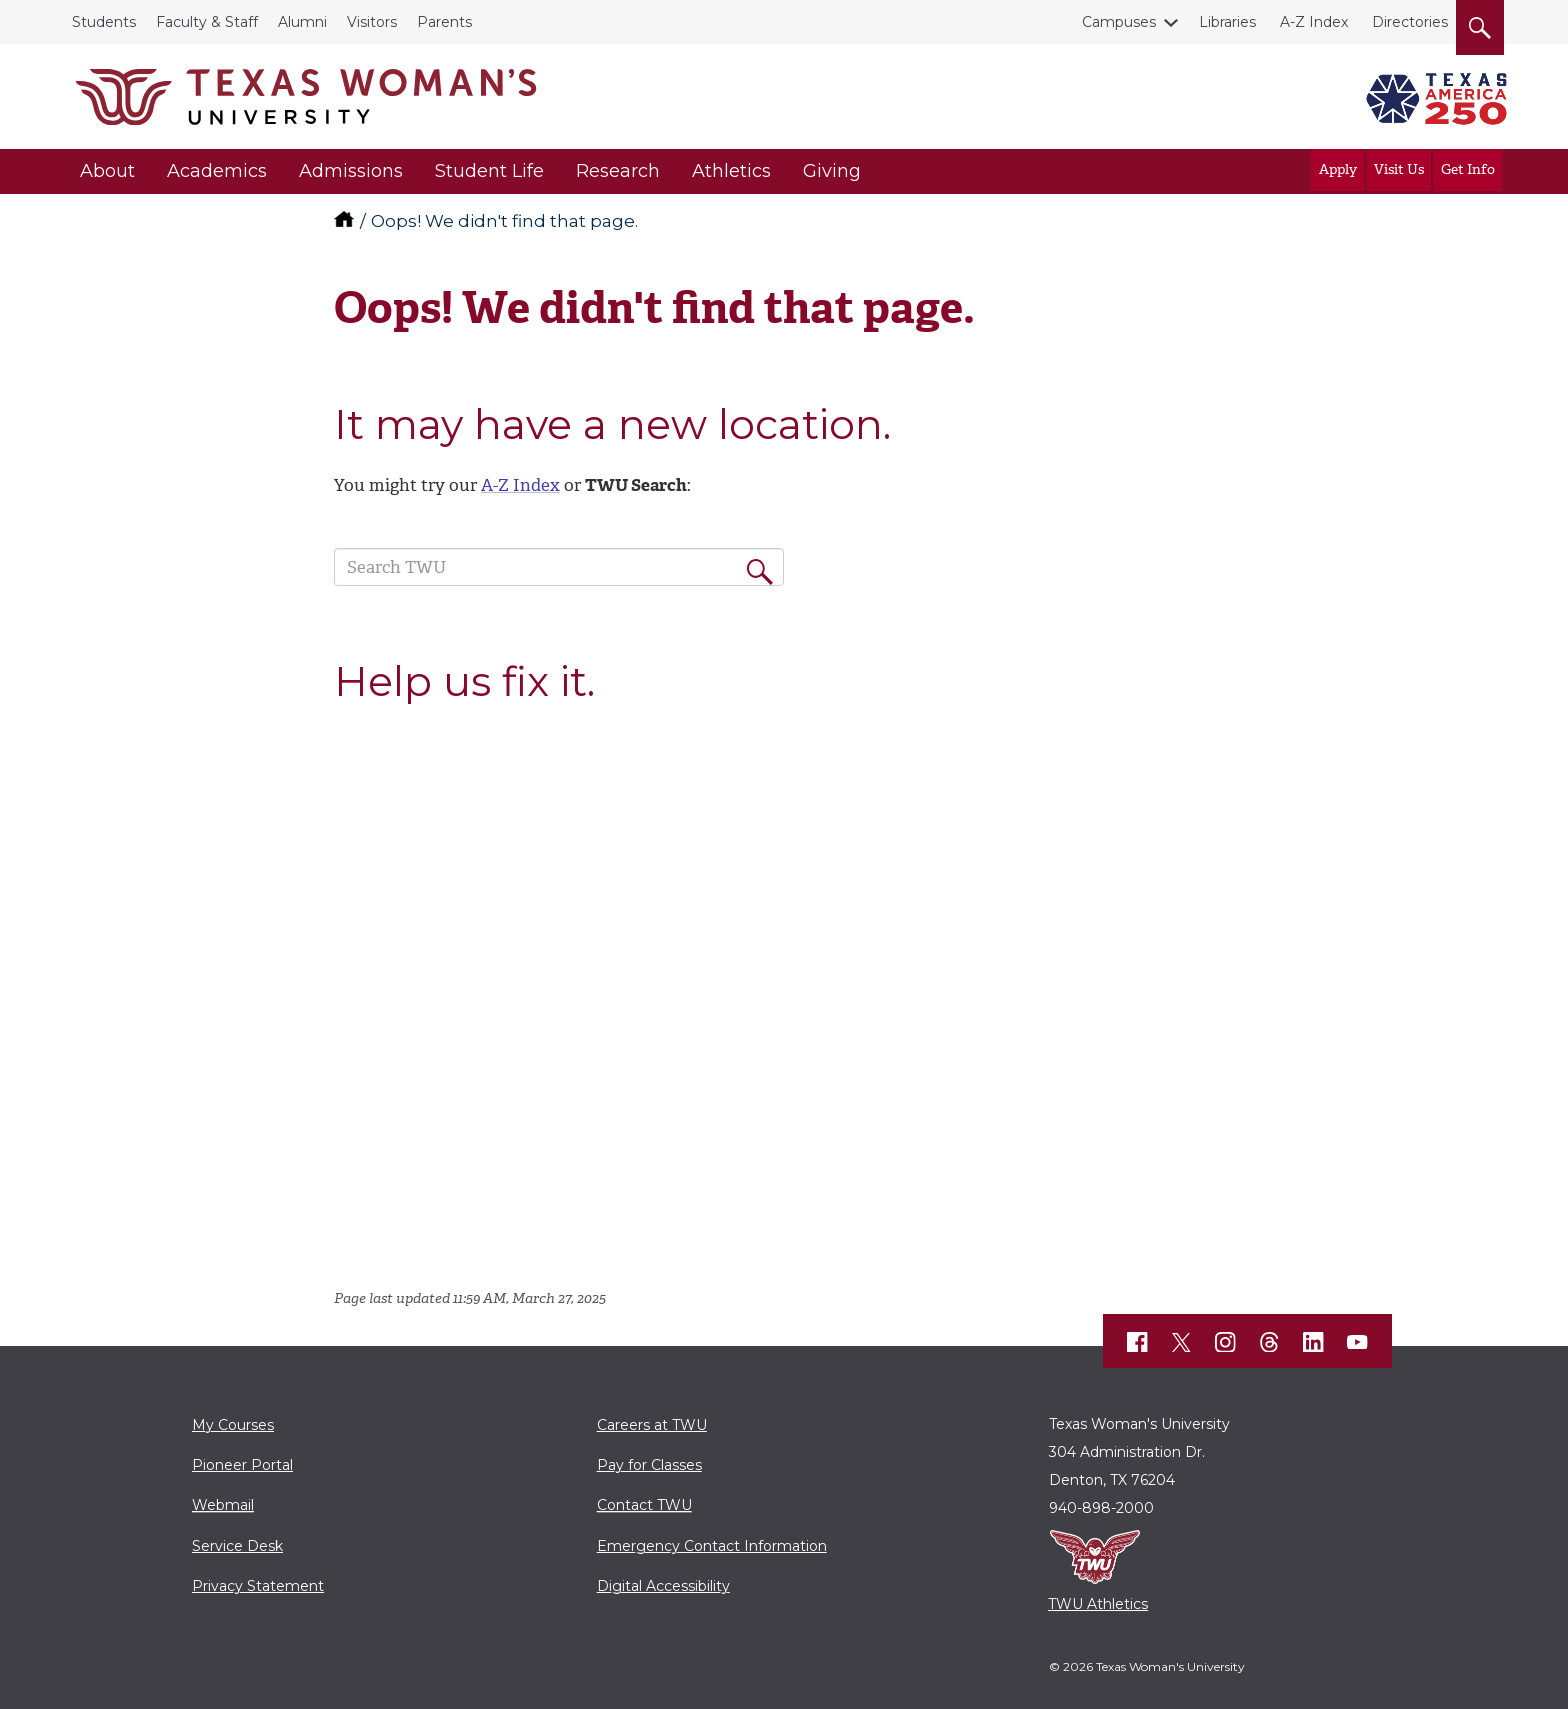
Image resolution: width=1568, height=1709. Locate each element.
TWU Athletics (1098, 1604)
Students (104, 22)
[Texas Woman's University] (306, 97)
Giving (832, 171)
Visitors (372, 22)
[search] (1480, 24)
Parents (444, 22)
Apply (1338, 169)
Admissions (351, 171)
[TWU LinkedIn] (1314, 1342)
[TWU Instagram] (1226, 1342)
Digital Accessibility (663, 1586)
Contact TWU (644, 1505)
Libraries (1227, 22)
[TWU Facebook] (1138, 1342)
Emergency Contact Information (712, 1546)
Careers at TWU (652, 1425)
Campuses (1123, 22)
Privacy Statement (258, 1586)
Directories (1410, 22)
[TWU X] (1182, 1342)
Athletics (731, 171)
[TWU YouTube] (1358, 1342)
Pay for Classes (649, 1465)
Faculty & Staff (207, 22)
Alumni (302, 22)
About (107, 171)
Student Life (489, 171)
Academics (217, 171)
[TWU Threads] (1270, 1342)
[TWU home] (346, 221)
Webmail (223, 1505)
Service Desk (237, 1546)
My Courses (233, 1425)
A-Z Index (1314, 22)
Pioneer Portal (242, 1465)
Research (618, 171)
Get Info (1468, 169)
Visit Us (1399, 169)
